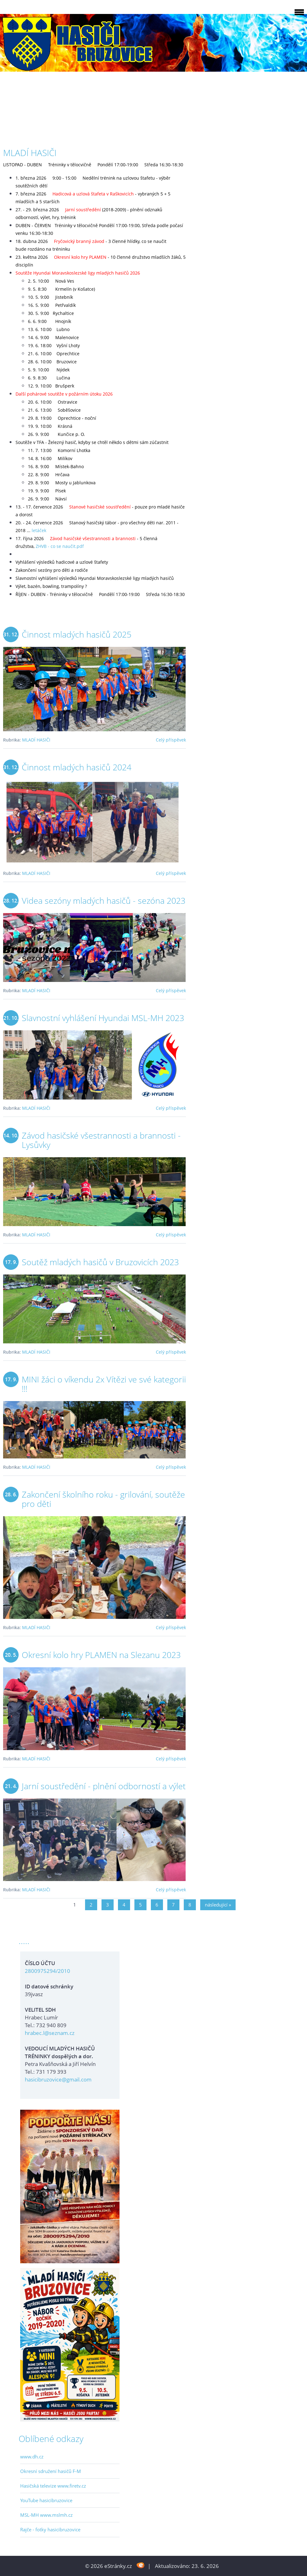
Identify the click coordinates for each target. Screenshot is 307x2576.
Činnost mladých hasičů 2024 (76, 767)
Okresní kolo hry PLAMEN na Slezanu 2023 (101, 1654)
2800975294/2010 (47, 1970)
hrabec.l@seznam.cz (49, 2032)
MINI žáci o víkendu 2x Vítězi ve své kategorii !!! (104, 1383)
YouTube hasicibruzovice (46, 2500)
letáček (39, 530)
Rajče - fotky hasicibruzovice (50, 2529)
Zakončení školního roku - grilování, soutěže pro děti (103, 1499)
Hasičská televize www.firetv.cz (53, 2486)
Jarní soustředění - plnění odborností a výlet (104, 1786)
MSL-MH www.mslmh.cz (46, 2515)
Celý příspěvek (171, 740)
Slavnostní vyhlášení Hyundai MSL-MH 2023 (103, 1018)
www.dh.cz (31, 2456)
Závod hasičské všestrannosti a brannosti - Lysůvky (101, 1140)
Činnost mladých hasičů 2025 (76, 634)
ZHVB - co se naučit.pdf (60, 546)
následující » (218, 1905)
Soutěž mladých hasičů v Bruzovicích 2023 (100, 1262)
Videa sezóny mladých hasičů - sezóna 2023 (103, 900)
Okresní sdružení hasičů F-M (50, 2471)
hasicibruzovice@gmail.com (58, 2079)
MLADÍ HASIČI (36, 740)
